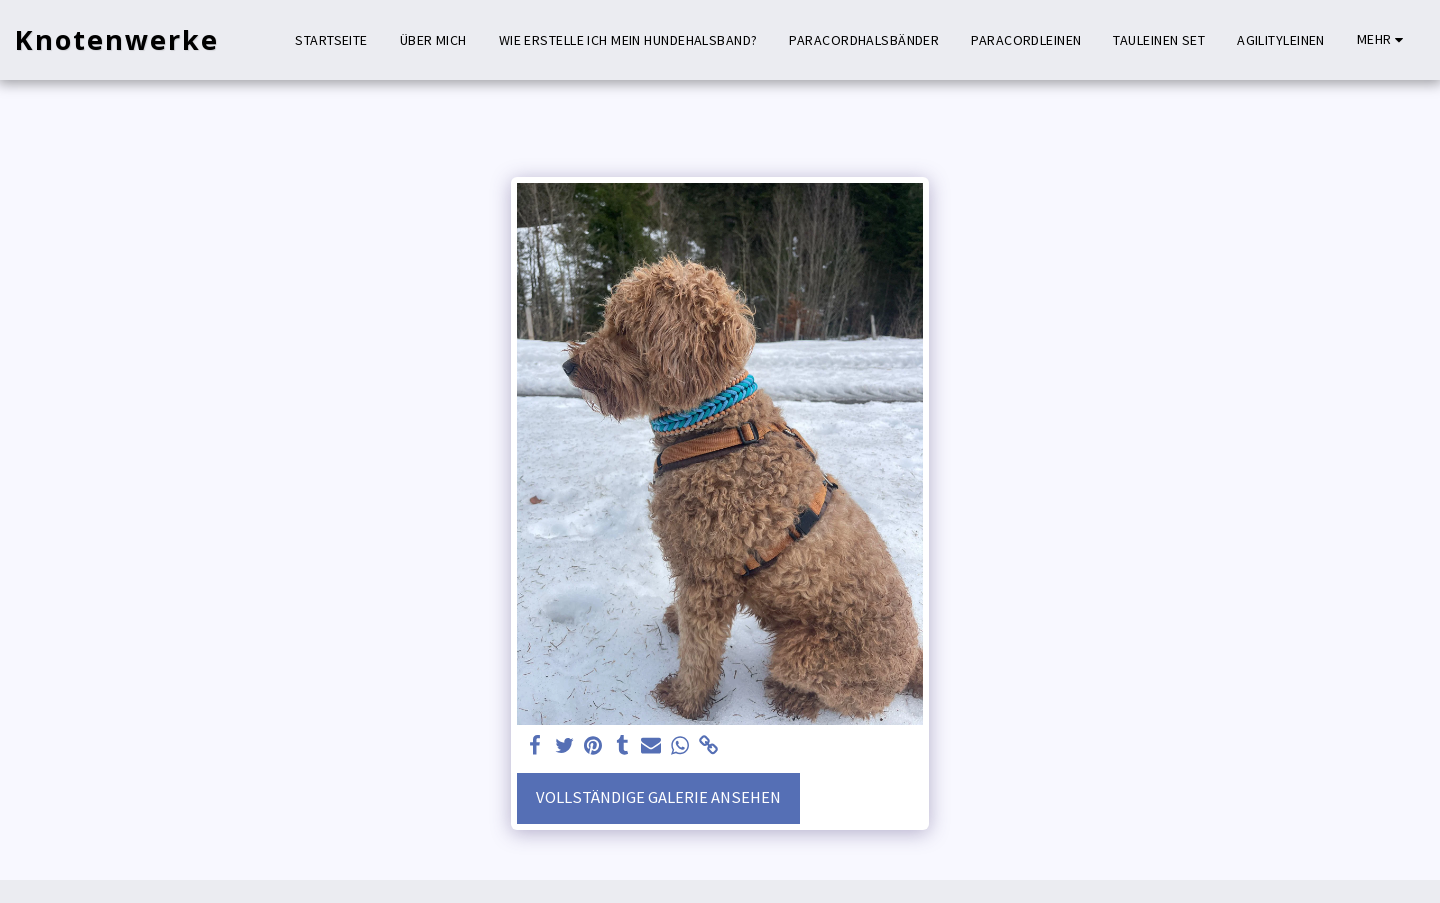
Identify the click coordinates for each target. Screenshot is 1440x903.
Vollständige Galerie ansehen (658, 797)
